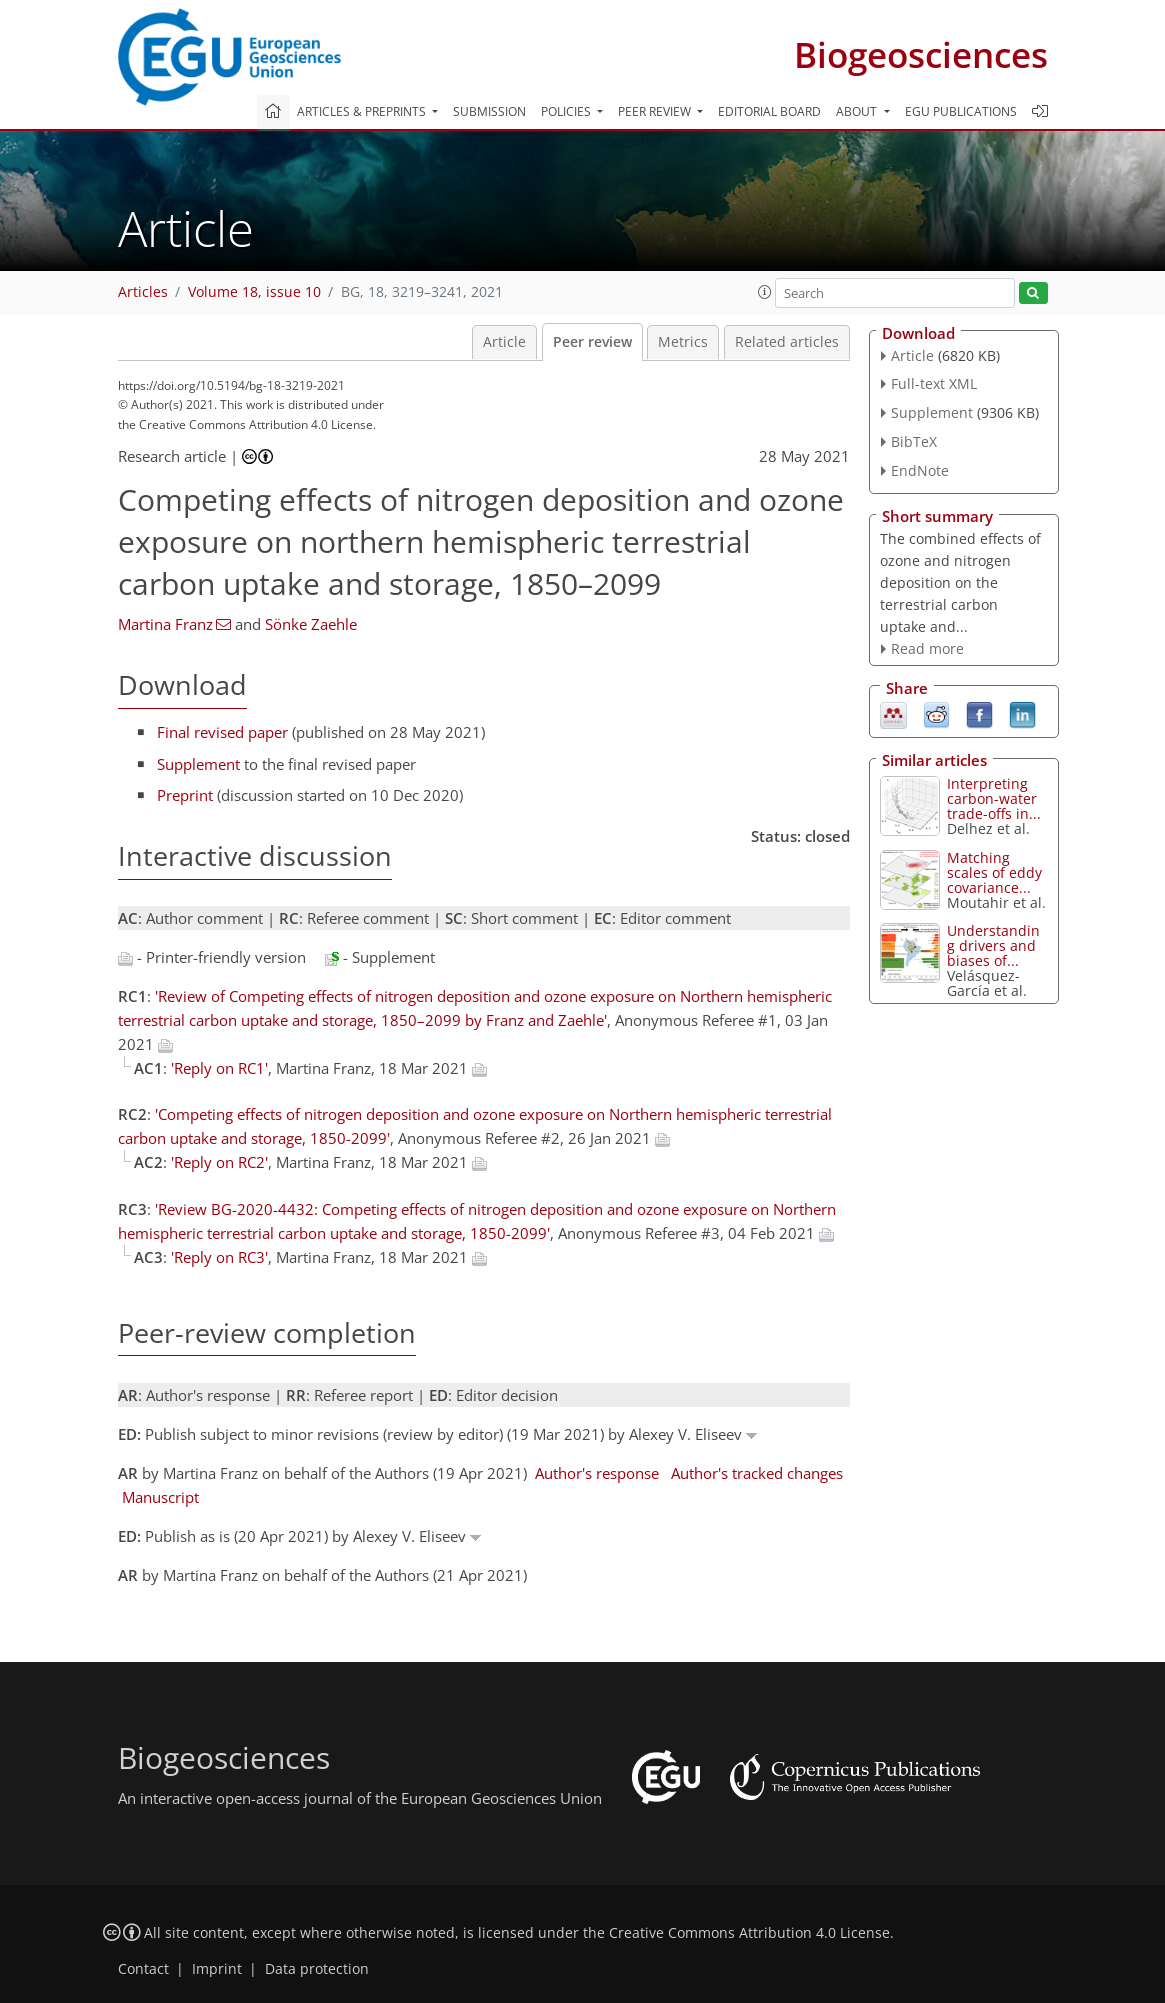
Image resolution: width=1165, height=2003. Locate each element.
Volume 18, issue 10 (254, 292)
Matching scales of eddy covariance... (994, 872)
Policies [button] (567, 111)
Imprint (217, 1969)
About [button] (858, 111)
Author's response (597, 1473)
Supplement (198, 764)
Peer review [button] (656, 111)
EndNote (920, 470)
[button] (765, 292)
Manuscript (160, 1497)
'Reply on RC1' (219, 1068)
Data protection (317, 1969)
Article (504, 342)
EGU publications (961, 111)
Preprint (185, 795)
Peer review (592, 342)
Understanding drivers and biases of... (993, 945)
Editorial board (769, 111)
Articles (143, 292)
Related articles (787, 342)
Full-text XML (934, 383)
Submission (489, 111)
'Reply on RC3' (219, 1257)
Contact (143, 1969)
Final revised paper (222, 732)
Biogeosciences (921, 54)
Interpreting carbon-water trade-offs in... (994, 798)
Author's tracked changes (757, 1473)
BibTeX (914, 441)
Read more (927, 648)
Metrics (683, 342)
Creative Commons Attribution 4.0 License (749, 1933)
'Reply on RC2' (219, 1162)
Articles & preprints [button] (363, 111)
